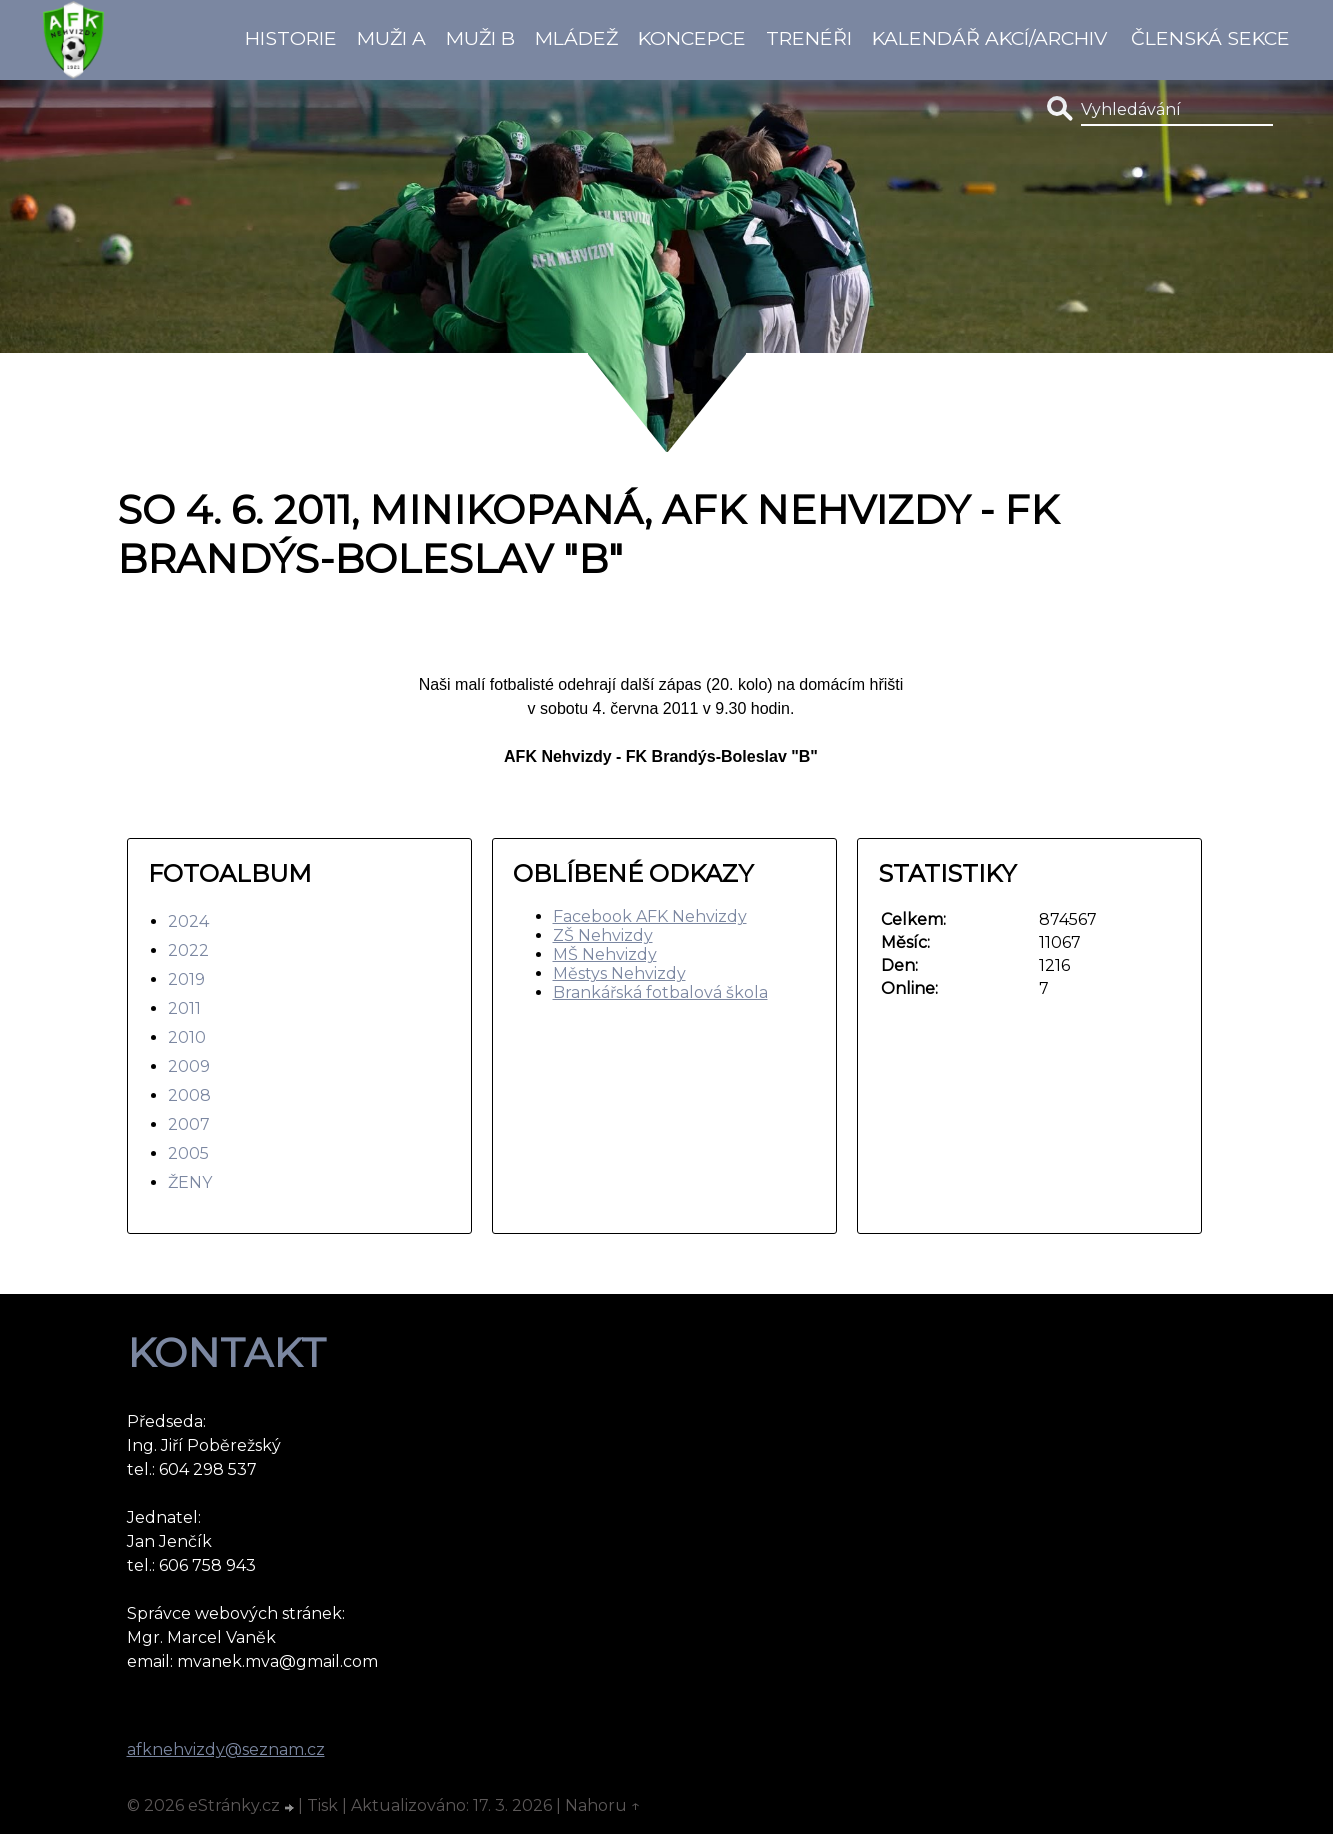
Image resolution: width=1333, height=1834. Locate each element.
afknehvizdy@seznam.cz (226, 1749)
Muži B (480, 38)
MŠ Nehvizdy (605, 954)
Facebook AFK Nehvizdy (650, 916)
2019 (186, 979)
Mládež (576, 38)
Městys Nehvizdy (619, 973)
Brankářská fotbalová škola (660, 992)
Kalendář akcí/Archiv (989, 38)
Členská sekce (1210, 38)
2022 (188, 950)
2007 (189, 1124)
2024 (188, 921)
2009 (189, 1066)
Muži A (391, 38)
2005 (188, 1153)
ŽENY (190, 1182)
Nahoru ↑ (603, 1805)
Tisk (322, 1805)
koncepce (692, 38)
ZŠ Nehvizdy (603, 935)
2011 (184, 1008)
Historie (291, 38)
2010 (187, 1037)
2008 (189, 1095)
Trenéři (809, 38)
